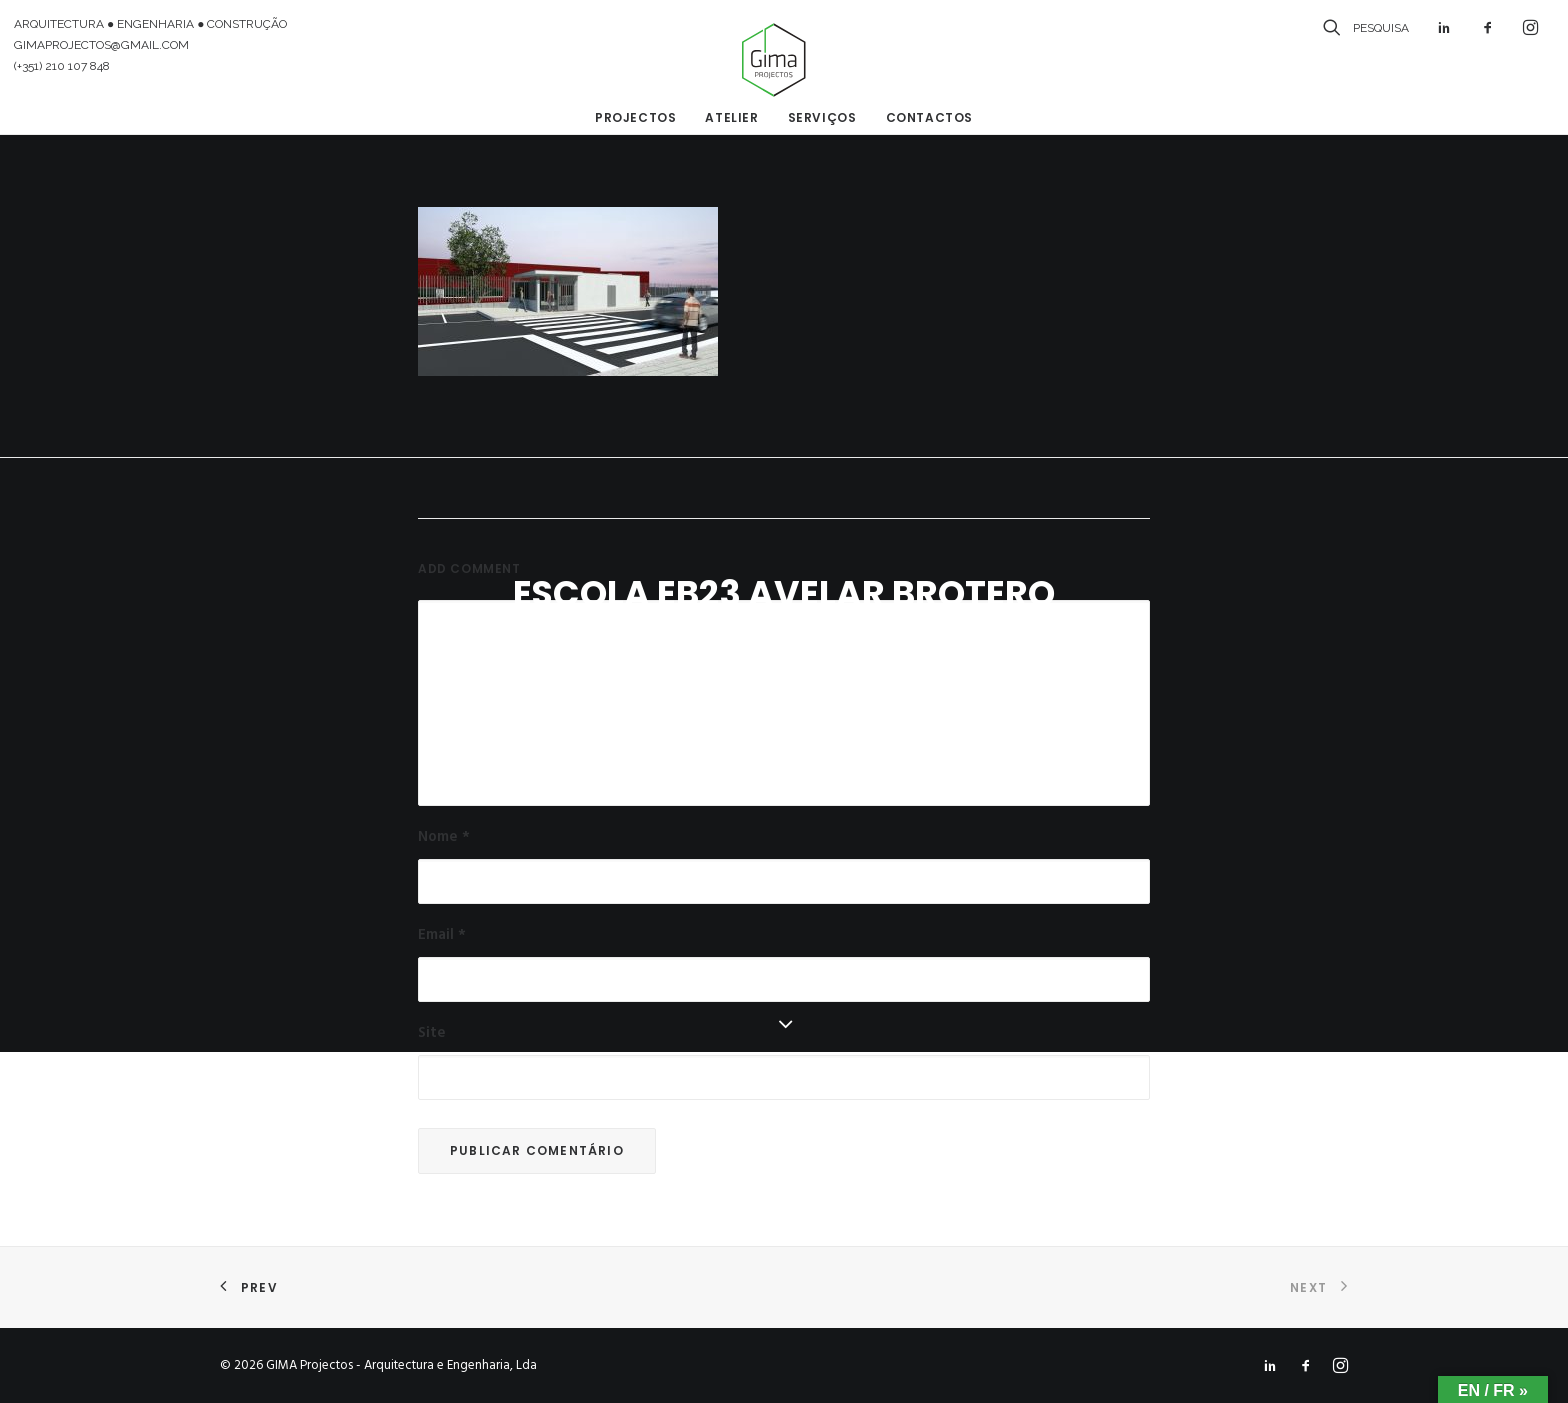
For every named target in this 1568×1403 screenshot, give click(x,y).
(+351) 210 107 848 (62, 66)
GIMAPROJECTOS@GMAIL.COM (101, 45)
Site (432, 1033)
